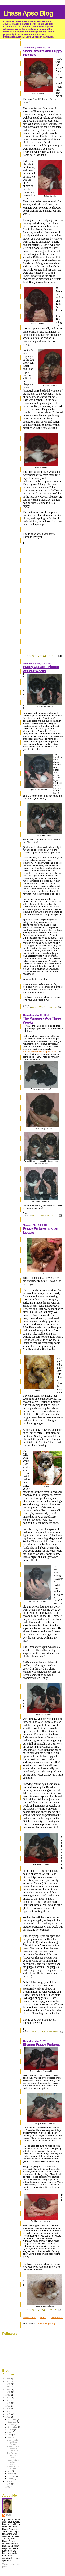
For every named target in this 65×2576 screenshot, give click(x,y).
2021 (7, 2392)
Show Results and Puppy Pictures (12, 2442)
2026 (7, 2378)
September (13, 2427)
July (10, 2432)
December (12, 2419)
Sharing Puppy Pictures (41, 2044)
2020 (7, 2395)
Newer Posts (29, 2317)
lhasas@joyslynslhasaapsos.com (39, 1051)
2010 (7, 2484)
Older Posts (57, 2317)
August (11, 2430)
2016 (7, 2406)
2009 (7, 2487)
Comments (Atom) (46, 2323)
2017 (7, 2403)
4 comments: (51, 1007)
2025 (7, 2381)
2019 (7, 2397)
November (12, 2422)
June (10, 2435)
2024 (7, 2384)
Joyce (8, 2515)
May (10, 2437)
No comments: (53, 2031)
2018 (7, 2400)
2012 (7, 2417)
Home (43, 2317)
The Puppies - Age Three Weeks (12, 2455)
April (10, 2471)
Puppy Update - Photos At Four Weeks (41, 669)
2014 (7, 2411)
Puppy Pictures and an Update (13, 2462)
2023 (7, 2387)
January (11, 2479)
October (11, 2424)
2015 (7, 2408)
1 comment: (53, 656)
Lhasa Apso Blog (28, 13)
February (12, 2476)
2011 (7, 2481)
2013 (7, 2414)
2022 (7, 2389)
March (11, 2474)
